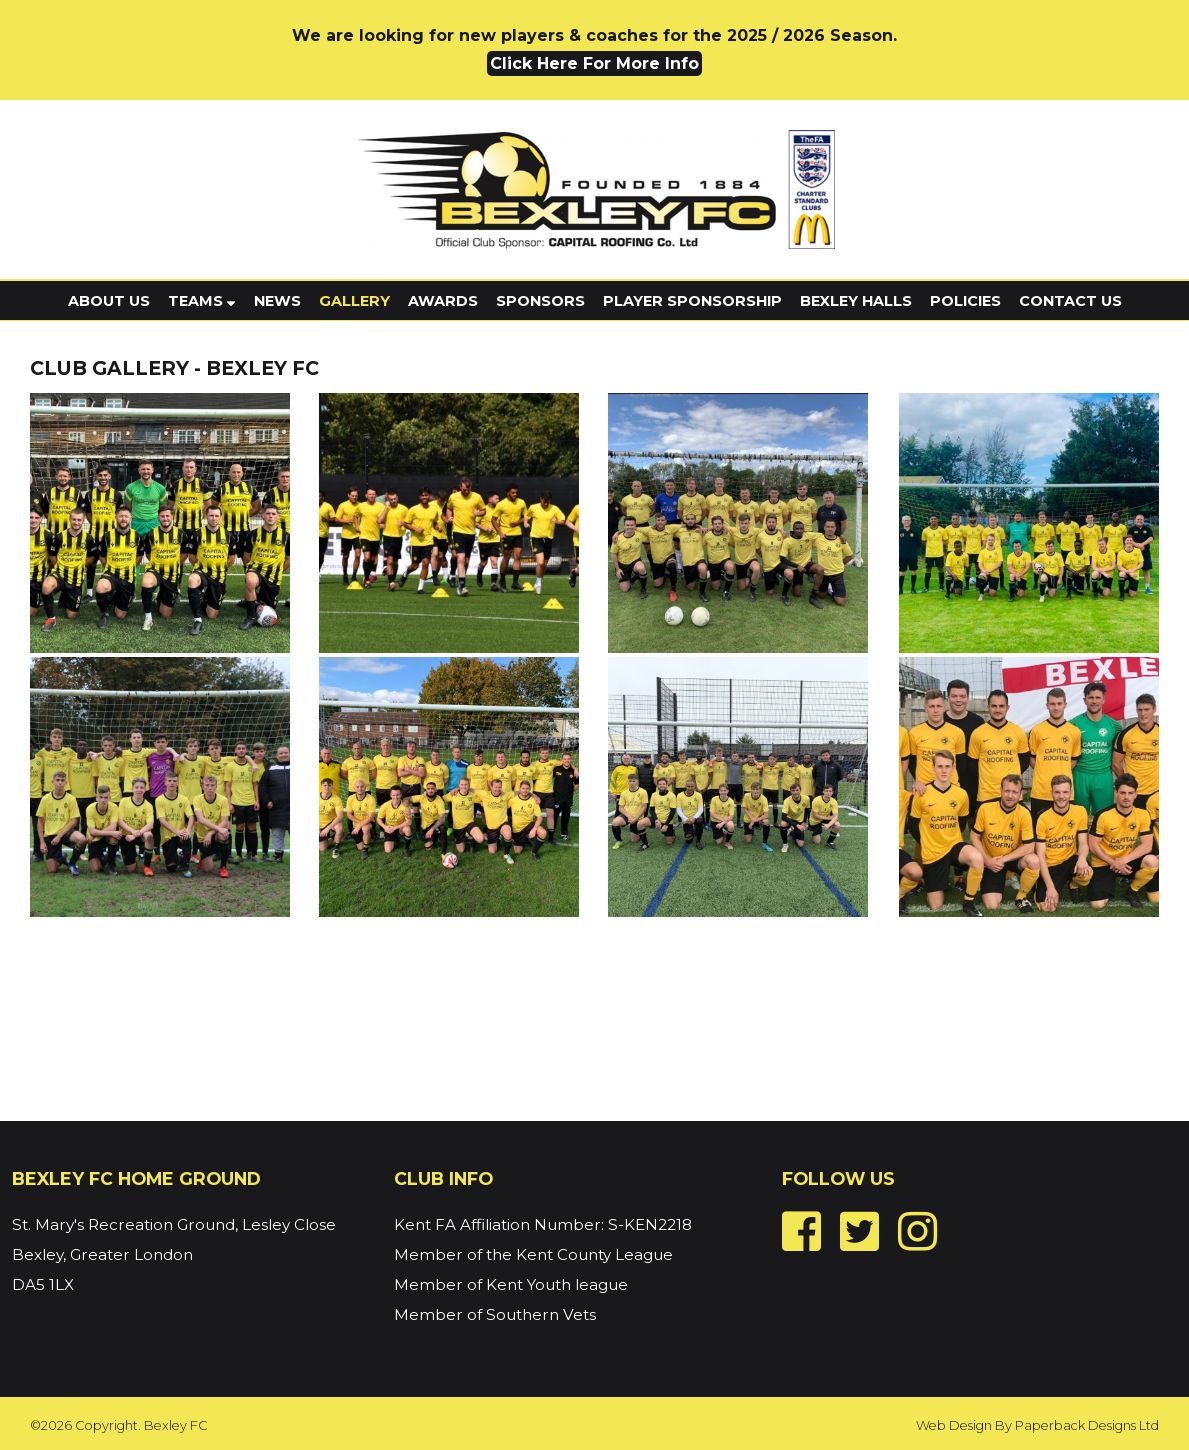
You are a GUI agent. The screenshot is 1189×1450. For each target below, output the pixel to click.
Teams (202, 301)
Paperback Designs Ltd (1087, 1425)
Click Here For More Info (594, 63)
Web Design (954, 1425)
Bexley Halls (856, 301)
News (277, 301)
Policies (965, 301)
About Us (109, 301)
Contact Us (1070, 301)
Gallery (354, 301)
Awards (443, 301)
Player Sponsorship (692, 301)
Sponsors (540, 301)
